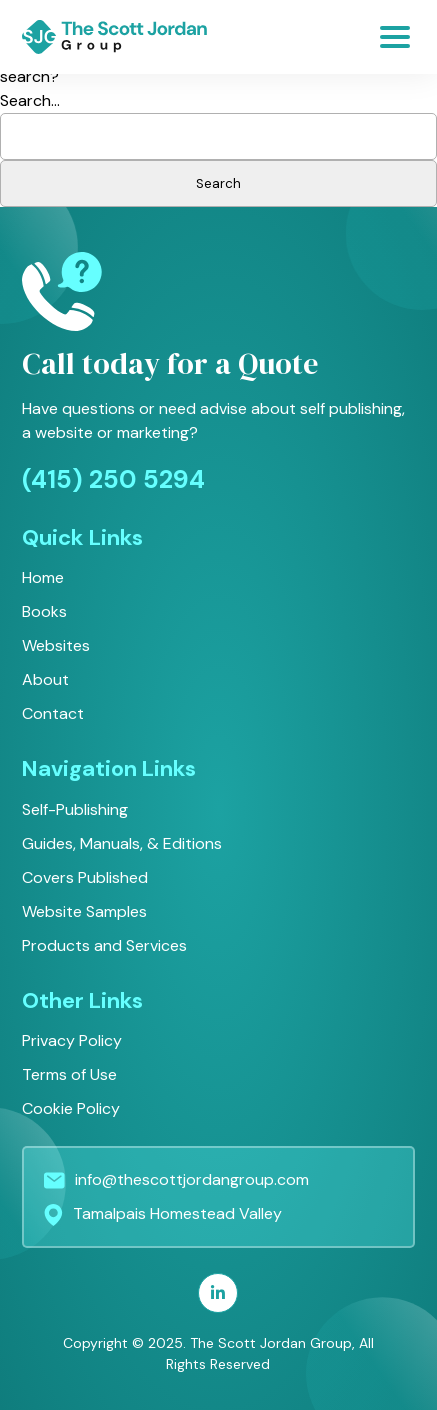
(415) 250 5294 (113, 479)
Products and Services (104, 945)
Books (44, 611)
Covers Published (85, 877)
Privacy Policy (72, 1040)
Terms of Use (69, 1074)
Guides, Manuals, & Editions (122, 843)
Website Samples (84, 911)
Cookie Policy (71, 1108)
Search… (30, 100)
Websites (56, 645)
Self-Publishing (75, 809)
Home (43, 577)
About (45, 679)
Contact (53, 713)
